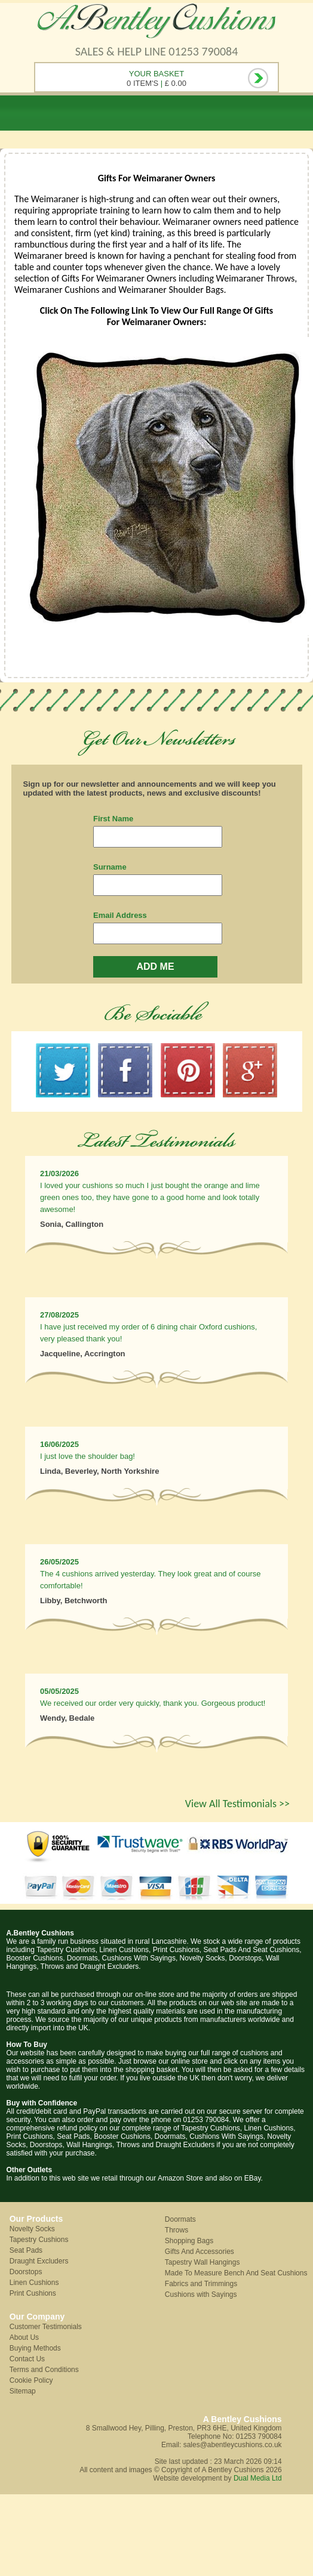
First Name (113, 818)
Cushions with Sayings (201, 2294)
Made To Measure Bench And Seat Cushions (236, 2273)
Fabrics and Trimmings (201, 2284)
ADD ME (155, 966)
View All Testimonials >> (237, 1803)
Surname (110, 866)
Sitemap (23, 2391)
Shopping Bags (189, 2241)
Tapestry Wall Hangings (202, 2262)
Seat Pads (26, 2250)
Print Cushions (33, 2293)
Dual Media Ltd (258, 2478)
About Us (24, 2337)
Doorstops (26, 2272)
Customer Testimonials (46, 2327)
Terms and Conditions (44, 2369)
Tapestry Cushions (39, 2239)
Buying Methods (35, 2348)
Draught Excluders (39, 2261)
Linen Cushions (34, 2282)
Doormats (180, 2219)
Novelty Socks (32, 2229)
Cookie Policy (31, 2380)
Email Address (120, 915)
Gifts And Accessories (199, 2251)
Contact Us (27, 2359)
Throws (176, 2230)
